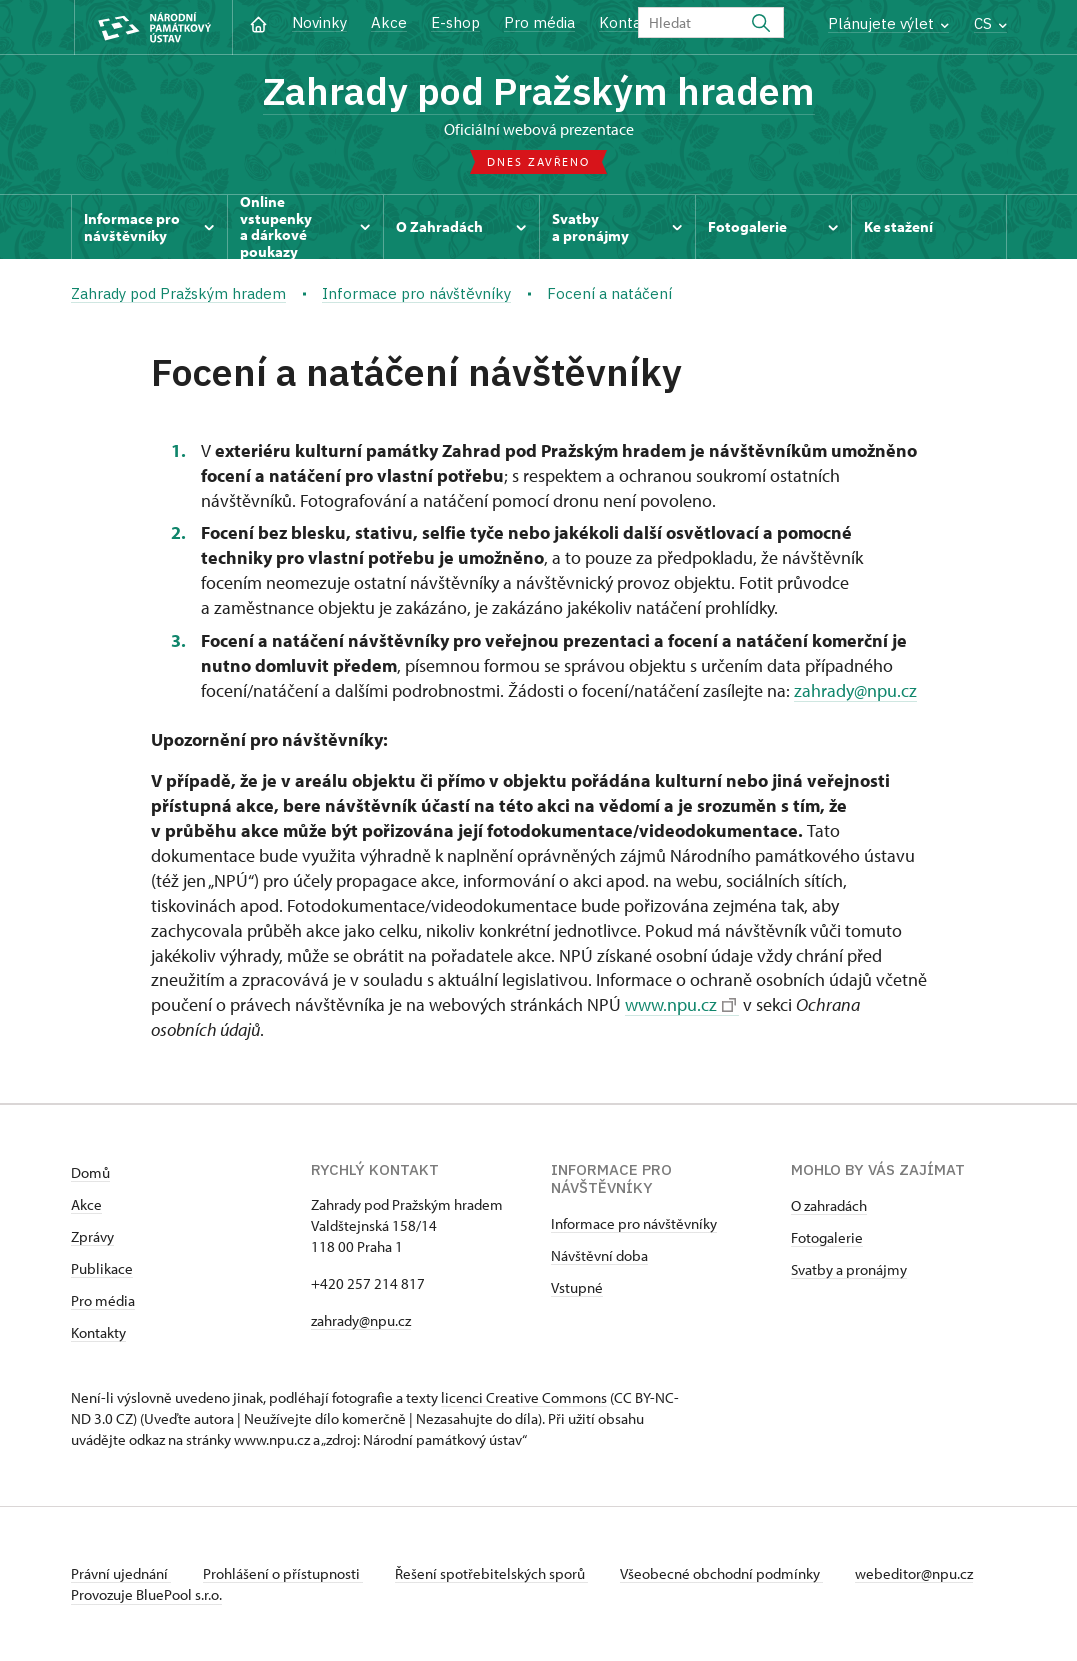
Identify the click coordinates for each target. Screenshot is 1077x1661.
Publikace (102, 1268)
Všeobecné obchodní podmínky (721, 1573)
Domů (90, 1172)
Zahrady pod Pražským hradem (539, 90)
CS (990, 23)
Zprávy (92, 1236)
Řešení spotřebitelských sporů (491, 1573)
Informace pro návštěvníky (634, 1223)
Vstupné (577, 1287)
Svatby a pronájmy (849, 1269)
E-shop (455, 22)
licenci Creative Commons (524, 1397)
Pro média (539, 22)
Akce (389, 22)
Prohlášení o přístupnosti (283, 1573)
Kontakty (98, 1332)
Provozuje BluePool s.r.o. (146, 1594)
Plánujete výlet (888, 23)
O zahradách (829, 1205)
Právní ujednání (121, 1573)
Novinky (319, 22)
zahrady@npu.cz (855, 690)
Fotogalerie (827, 1237)
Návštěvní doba (599, 1255)
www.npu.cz (680, 1004)
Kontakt (627, 22)
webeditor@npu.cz (914, 1573)
